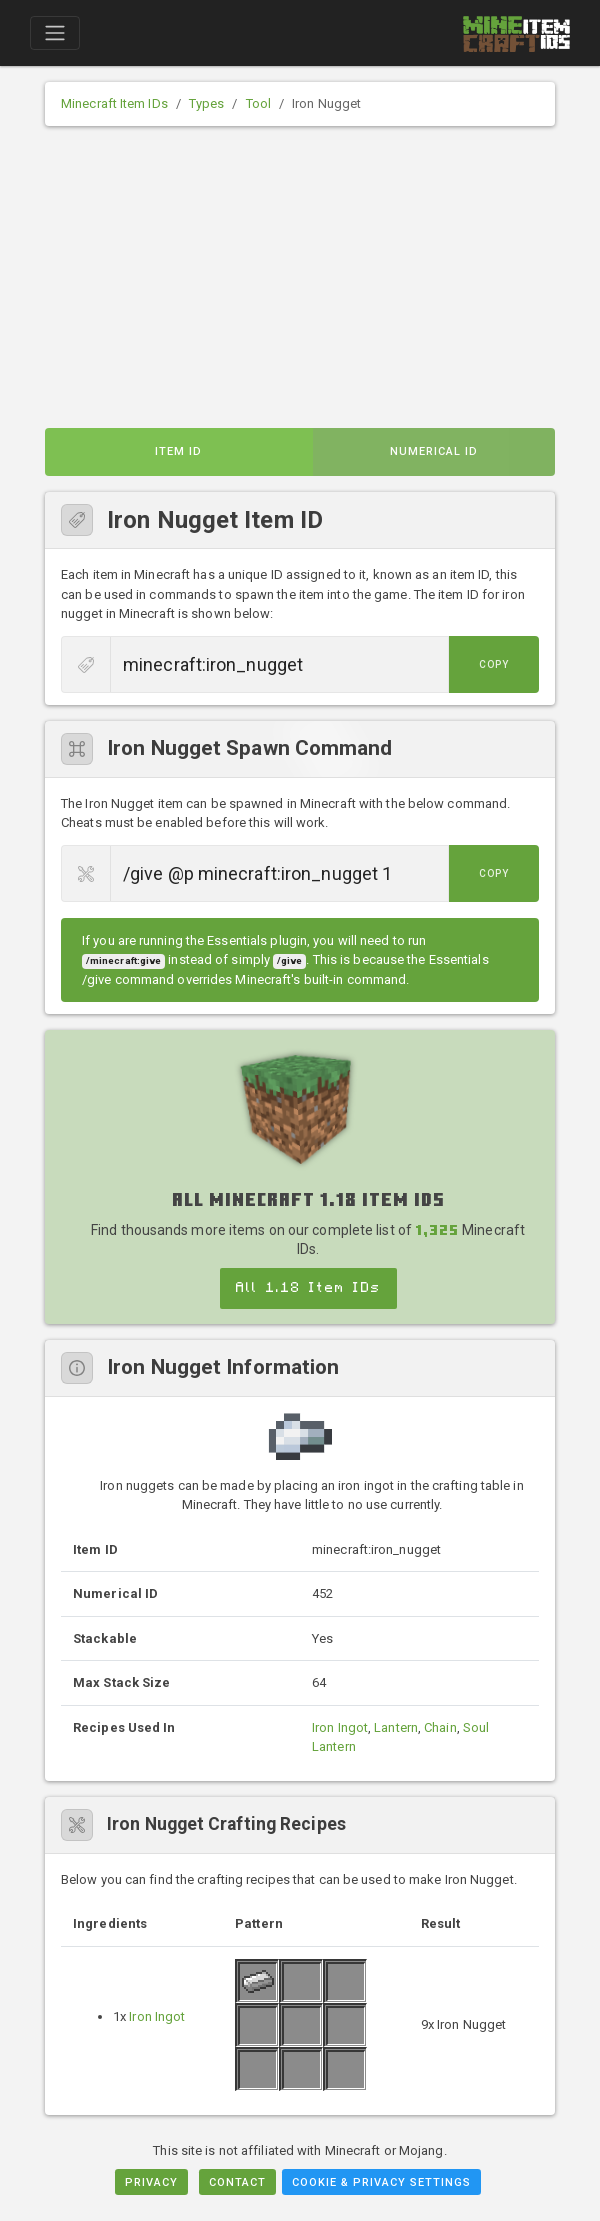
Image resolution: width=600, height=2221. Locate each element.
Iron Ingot (340, 1727)
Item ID (178, 451)
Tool (258, 103)
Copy (494, 664)
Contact (237, 2182)
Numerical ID (434, 451)
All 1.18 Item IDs (308, 1288)
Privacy (151, 2182)
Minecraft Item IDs (114, 103)
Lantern (396, 1727)
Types (207, 103)
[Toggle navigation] (55, 33)
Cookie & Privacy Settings (381, 2182)
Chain (440, 1727)
